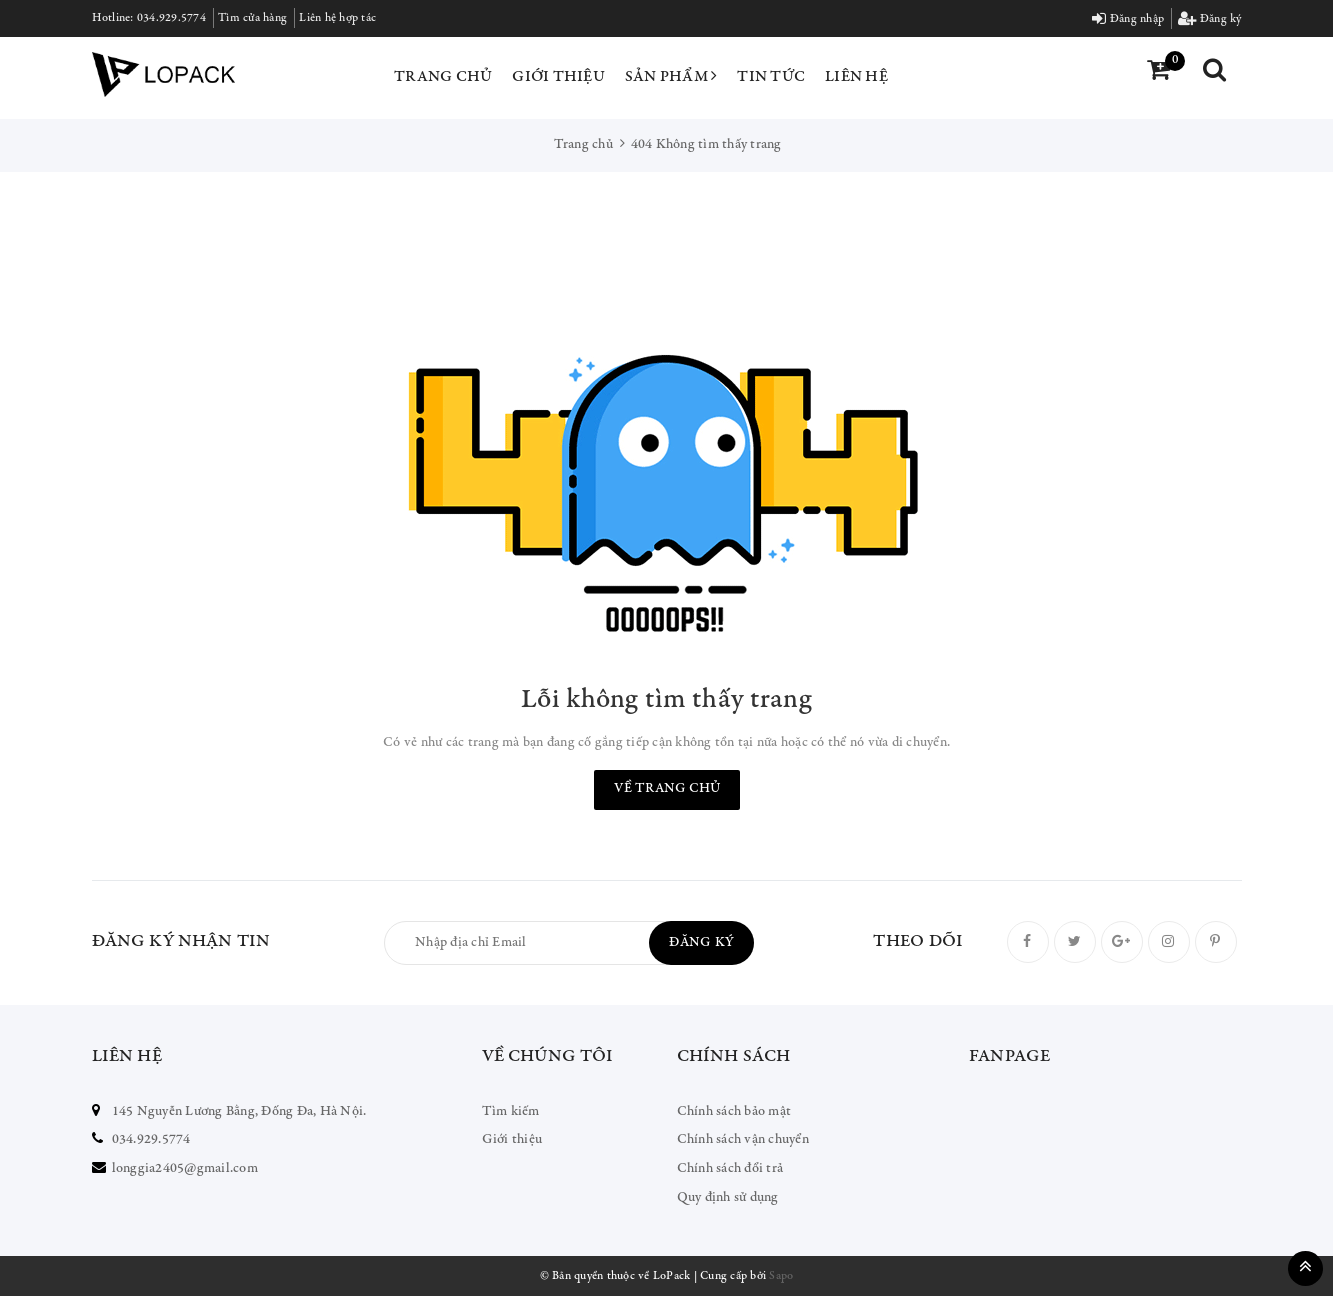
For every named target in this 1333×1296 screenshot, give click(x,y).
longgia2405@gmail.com (185, 1169)
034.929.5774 (171, 18)
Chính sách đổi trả (730, 1169)
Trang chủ (443, 77)
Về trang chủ (667, 789)
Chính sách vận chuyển (743, 1140)
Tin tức (771, 77)
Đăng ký (1209, 19)
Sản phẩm (671, 76)
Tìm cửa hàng (252, 18)
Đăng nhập (1128, 19)
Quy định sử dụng (728, 1198)
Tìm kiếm (511, 1112)
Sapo (781, 1276)
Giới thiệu (558, 77)
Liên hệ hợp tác (337, 18)
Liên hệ (856, 77)
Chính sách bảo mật (734, 1112)
